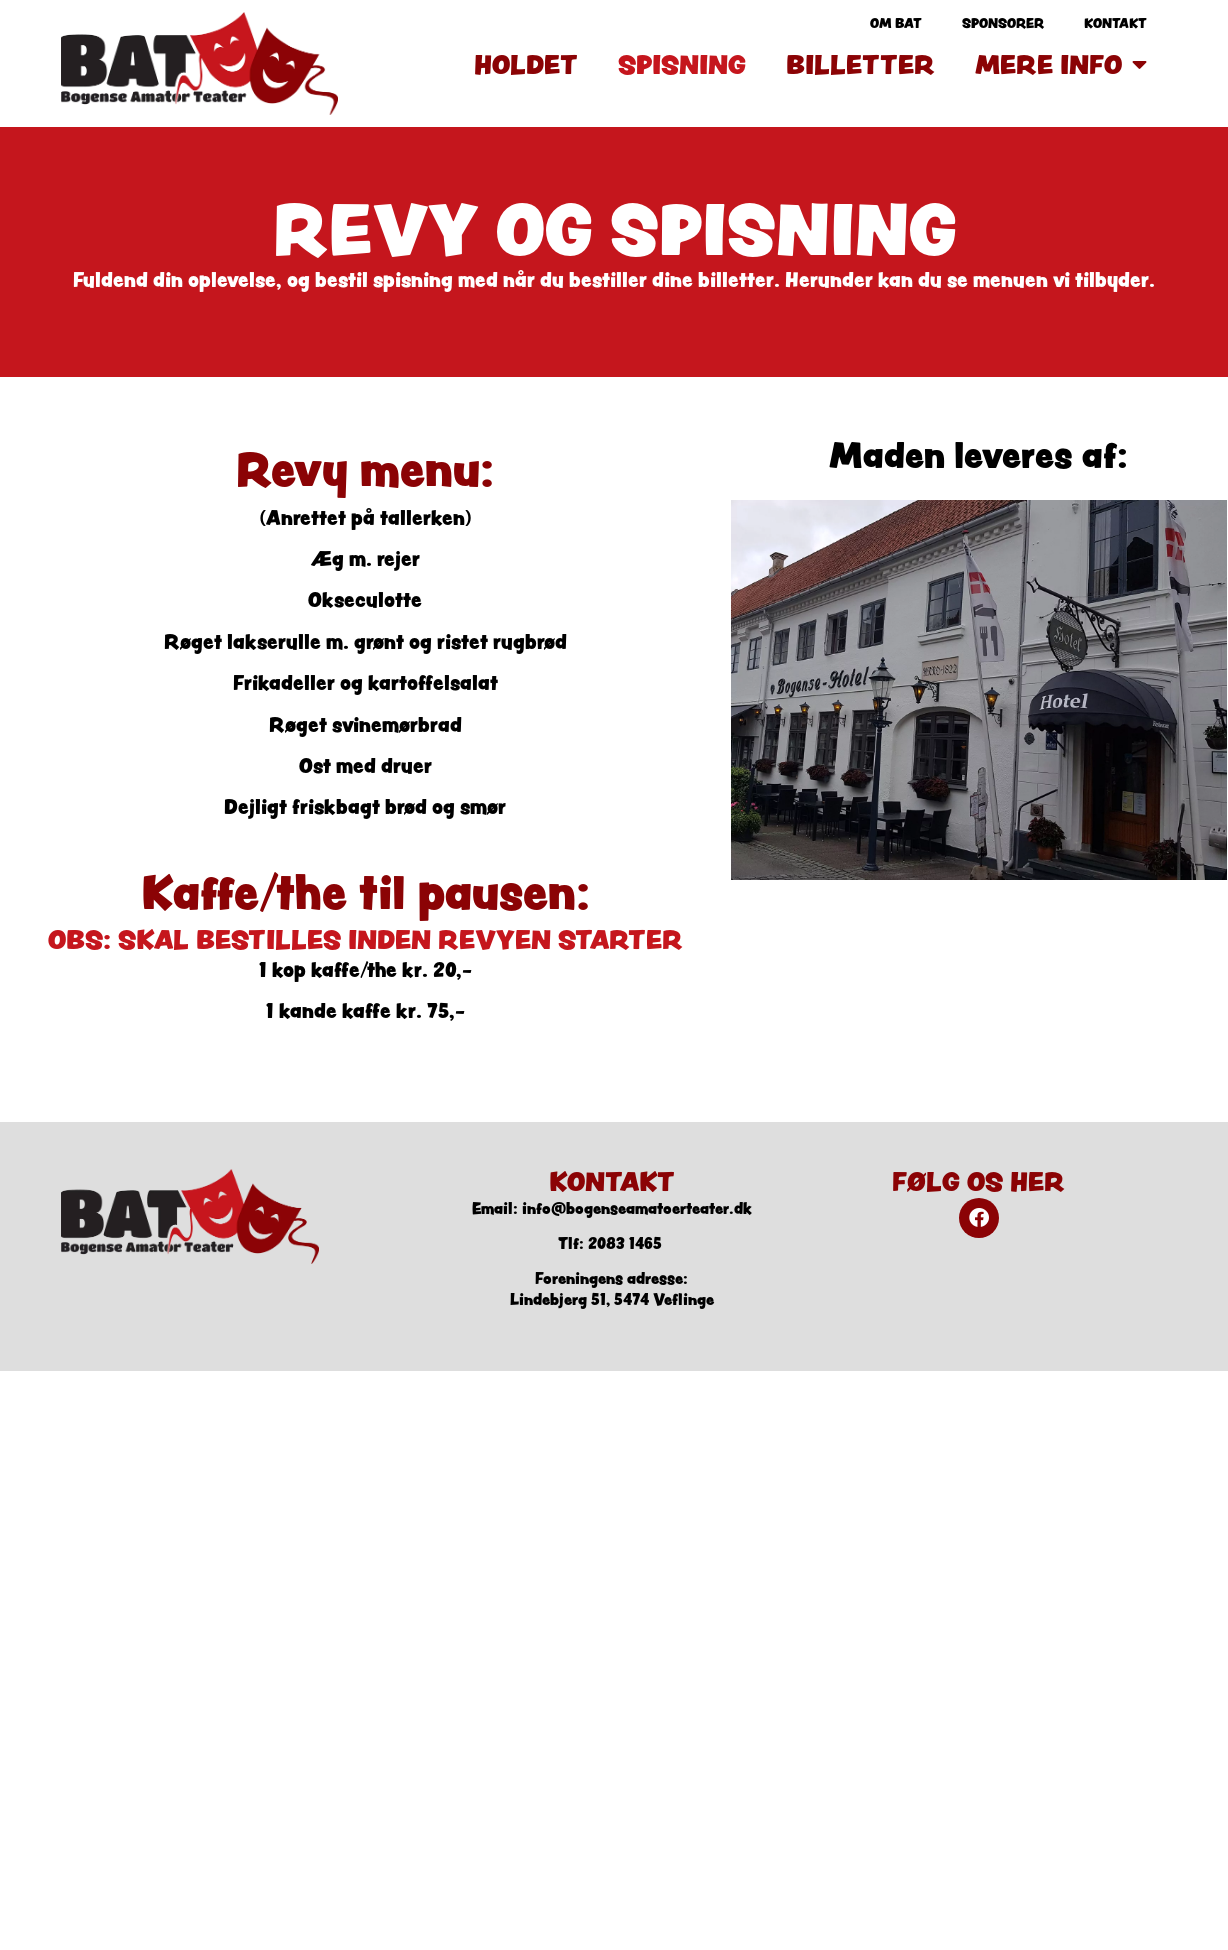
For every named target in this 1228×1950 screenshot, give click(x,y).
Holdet (526, 64)
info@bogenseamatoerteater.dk (637, 1208)
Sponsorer (1003, 23)
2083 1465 (625, 1243)
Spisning (682, 64)
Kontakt (1115, 23)
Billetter (860, 64)
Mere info (1061, 64)
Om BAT (896, 23)
